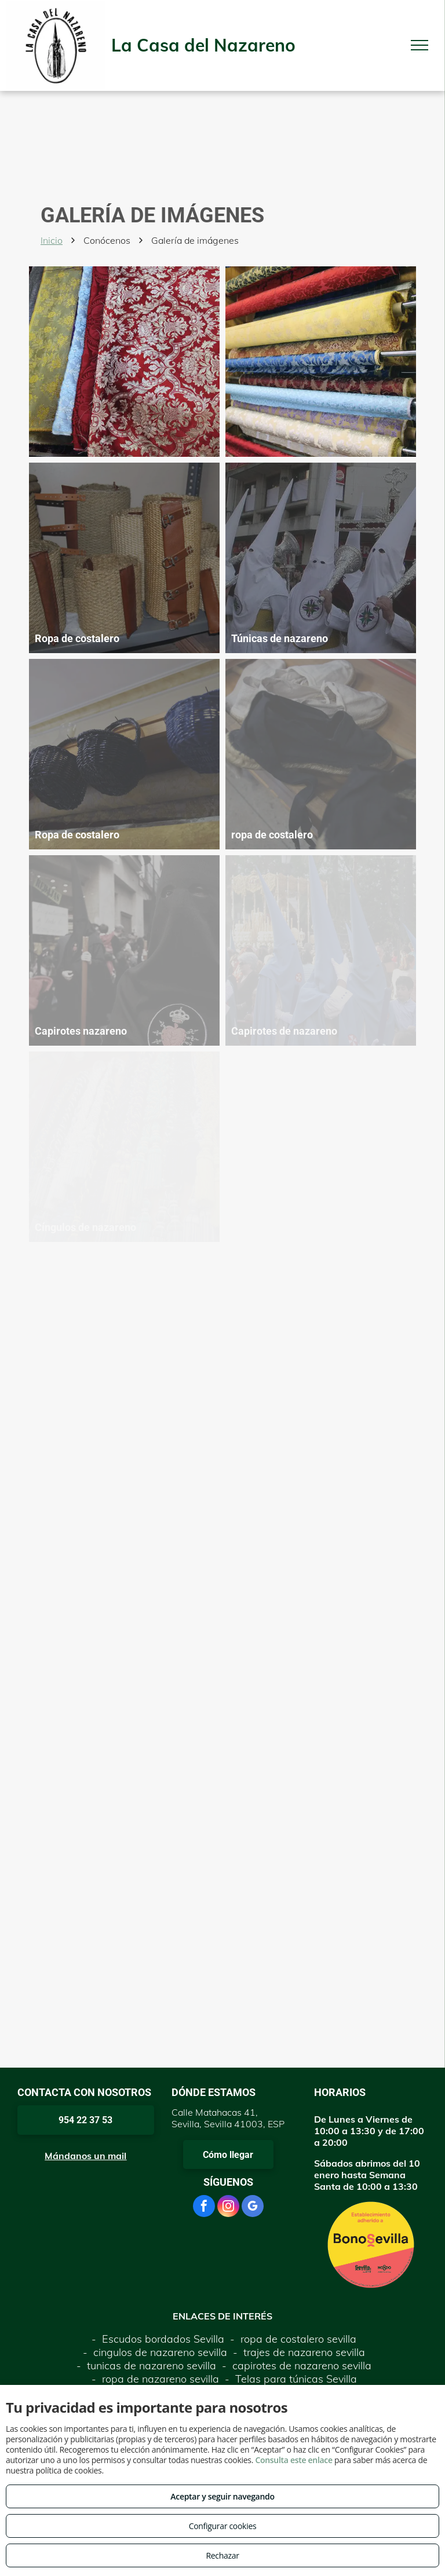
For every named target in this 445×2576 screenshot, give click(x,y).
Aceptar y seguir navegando (222, 2496)
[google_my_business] (253, 2207)
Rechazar (222, 2555)
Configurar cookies (223, 2525)
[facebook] (204, 2207)
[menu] (419, 45)
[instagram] (228, 2207)
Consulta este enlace (293, 2459)
